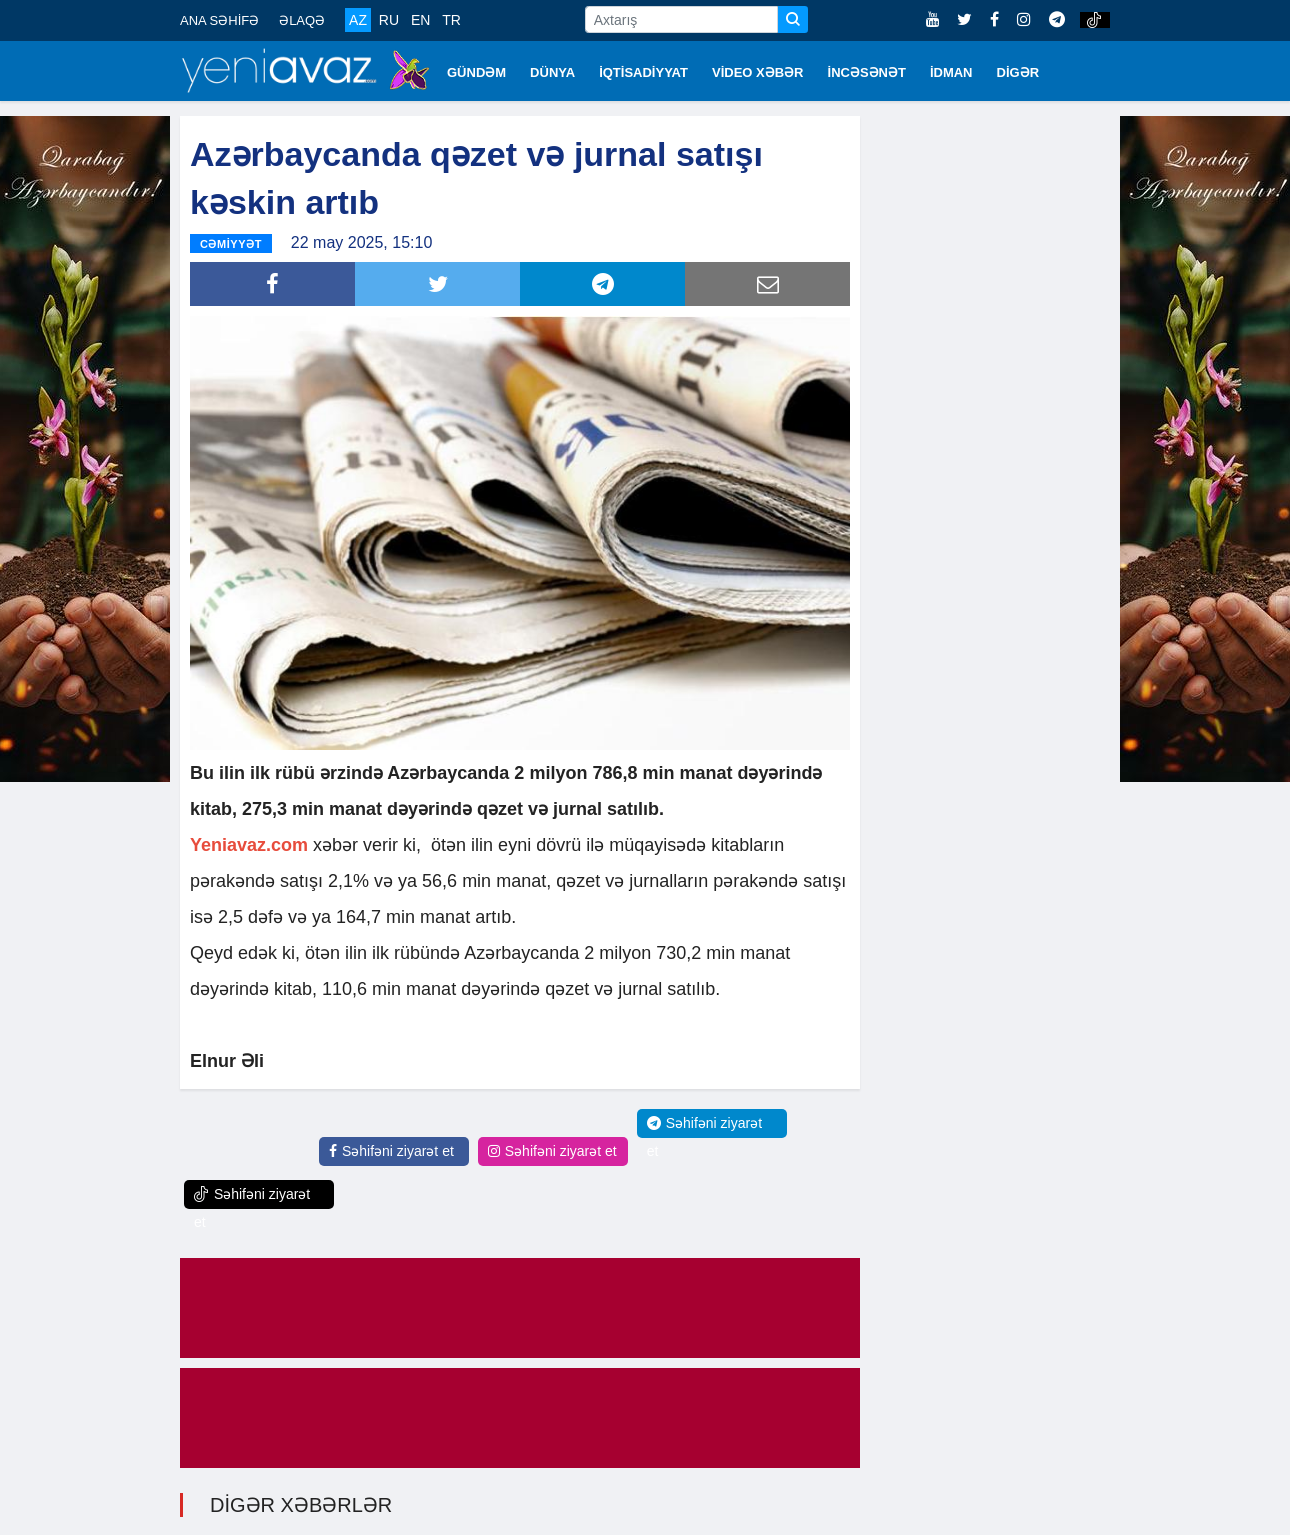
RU (389, 20)
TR (451, 20)
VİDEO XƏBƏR (758, 72)
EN (420, 20)
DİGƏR (1018, 72)
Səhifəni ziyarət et (391, 1149)
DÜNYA (552, 72)
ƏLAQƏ (302, 20)
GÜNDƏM (476, 72)
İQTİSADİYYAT (643, 72)
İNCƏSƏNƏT (867, 72)
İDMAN (951, 72)
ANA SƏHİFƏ (219, 20)
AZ (358, 20)
